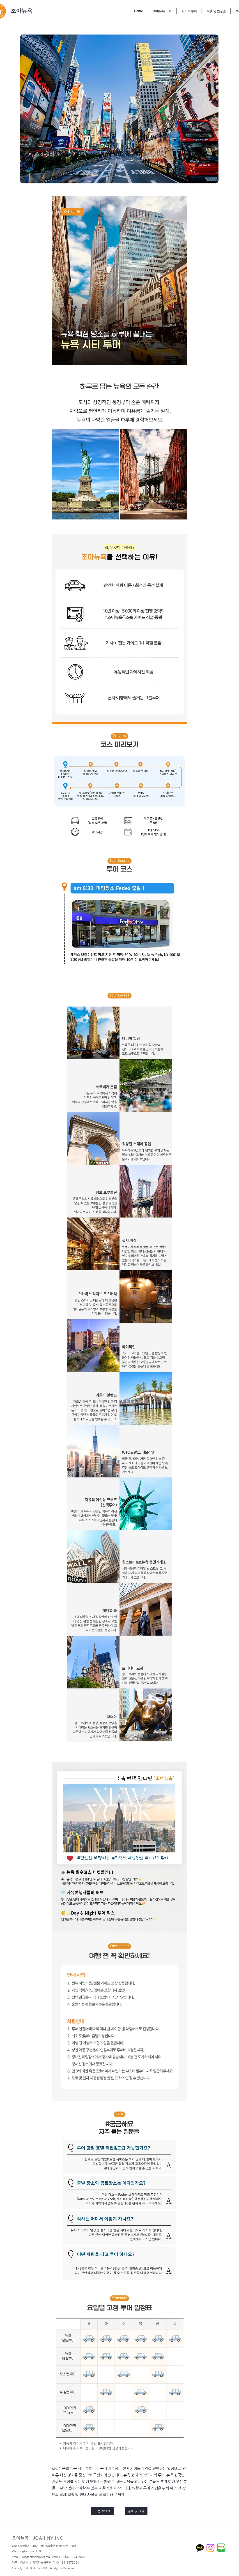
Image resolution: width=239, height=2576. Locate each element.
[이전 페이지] (102, 2511)
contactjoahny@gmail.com (40, 2556)
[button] (119, 109)
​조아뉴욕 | (22, 2538)
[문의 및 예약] (136, 2511)
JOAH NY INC (48, 2538)
